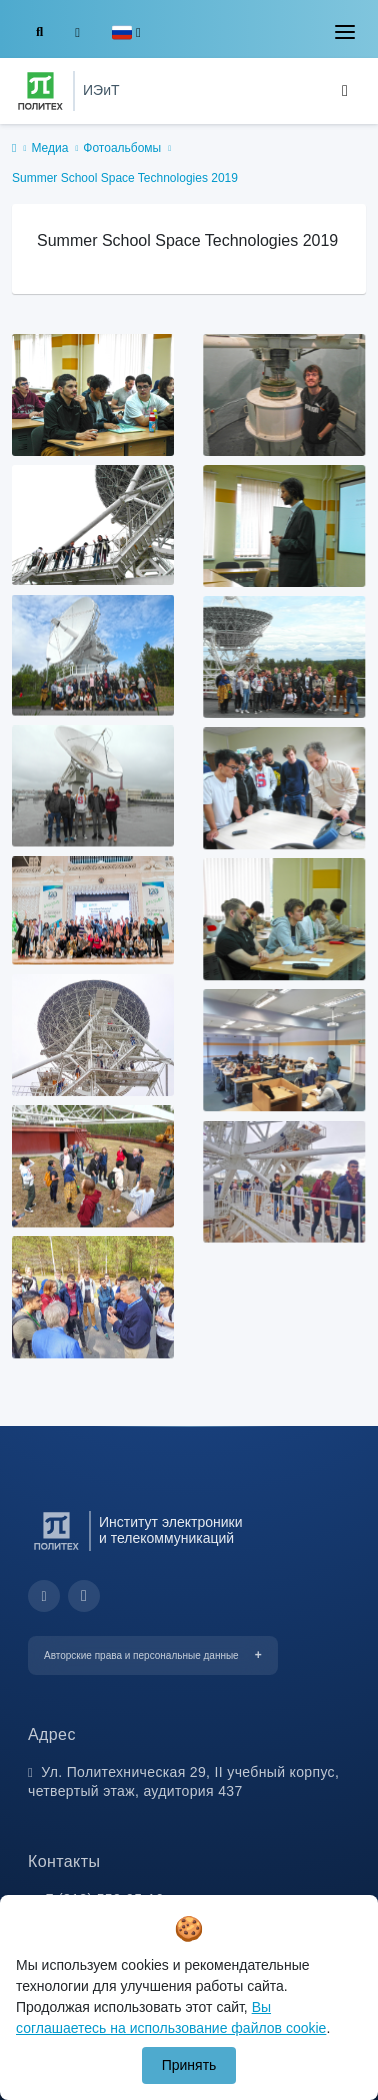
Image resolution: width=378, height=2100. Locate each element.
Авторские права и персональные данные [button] (141, 1655)
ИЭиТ (101, 90)
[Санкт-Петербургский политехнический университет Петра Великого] (40, 91)
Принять (189, 2065)
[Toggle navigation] (345, 32)
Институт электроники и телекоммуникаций (170, 1530)
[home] (14, 149)
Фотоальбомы (122, 148)
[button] (126, 32)
